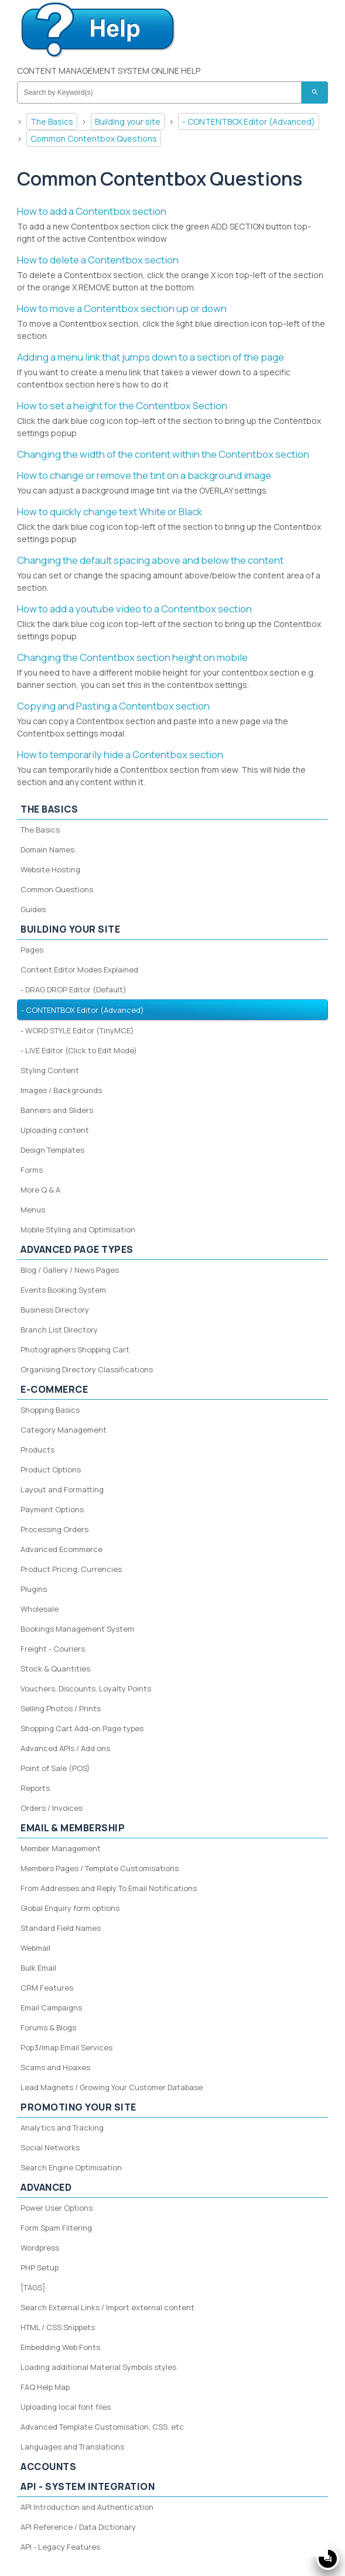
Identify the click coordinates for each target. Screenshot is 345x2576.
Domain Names (47, 849)
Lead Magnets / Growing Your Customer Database (112, 2087)
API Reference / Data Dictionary (78, 2527)
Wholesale (40, 1609)
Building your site (127, 121)
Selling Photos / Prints (61, 1708)
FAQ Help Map (45, 2387)
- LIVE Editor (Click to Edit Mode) (79, 1050)
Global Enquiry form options (70, 1908)
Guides (33, 909)
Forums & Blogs (48, 2027)
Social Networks (50, 2147)
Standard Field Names (61, 1928)
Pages (32, 949)
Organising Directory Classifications (87, 1369)
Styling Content (50, 1070)
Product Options (51, 1469)
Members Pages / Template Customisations (100, 1868)
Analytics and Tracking (62, 2127)
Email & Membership (73, 1827)
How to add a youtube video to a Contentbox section (134, 608)
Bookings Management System (77, 1628)
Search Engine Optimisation (71, 2167)
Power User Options (57, 2207)
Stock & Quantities (55, 1668)
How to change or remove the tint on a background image (144, 475)
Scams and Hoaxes (55, 2067)
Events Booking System (63, 1289)
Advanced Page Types (77, 1249)
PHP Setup (40, 2267)
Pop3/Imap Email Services (66, 2047)
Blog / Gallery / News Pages (70, 1270)
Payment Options (52, 1509)
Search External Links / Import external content (107, 2307)
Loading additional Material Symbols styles (98, 2367)
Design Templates (52, 1150)
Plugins (34, 1589)
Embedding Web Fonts (60, 2347)
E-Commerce (54, 1389)
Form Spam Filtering (56, 2227)
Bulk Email (38, 1967)
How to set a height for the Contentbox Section (122, 405)
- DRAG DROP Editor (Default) (74, 989)
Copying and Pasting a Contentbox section (113, 705)
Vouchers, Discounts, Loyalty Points (86, 1688)
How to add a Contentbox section (91, 211)
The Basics (51, 121)
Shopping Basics (50, 1410)
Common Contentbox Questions (93, 138)
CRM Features (47, 1987)
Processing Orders (54, 1529)
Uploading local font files (66, 2407)
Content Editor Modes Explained (79, 969)
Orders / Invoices (52, 1808)
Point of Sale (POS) (55, 1768)
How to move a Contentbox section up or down (122, 308)
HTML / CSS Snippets (58, 2327)
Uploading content (55, 1130)
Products (37, 1449)
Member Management (61, 1848)
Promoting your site (78, 2107)
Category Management (64, 1429)
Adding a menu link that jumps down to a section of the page (150, 357)
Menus (33, 1209)
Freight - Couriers (53, 1648)
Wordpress (40, 2247)
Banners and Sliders (57, 1110)
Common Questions (57, 889)
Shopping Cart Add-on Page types (82, 1728)
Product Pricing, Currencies (71, 1569)
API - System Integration (88, 2486)
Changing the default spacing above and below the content (150, 560)
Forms (32, 1169)
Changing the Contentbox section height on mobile (132, 657)
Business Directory (55, 1309)
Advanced (46, 2187)
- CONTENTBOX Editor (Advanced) (248, 121)
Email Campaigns (51, 2007)
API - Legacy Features (60, 2546)
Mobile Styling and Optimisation (78, 1229)
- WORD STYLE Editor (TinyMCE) (77, 1030)
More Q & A (40, 1189)
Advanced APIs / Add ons (65, 1748)
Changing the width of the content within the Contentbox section (163, 454)
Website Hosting (50, 869)
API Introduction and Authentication (87, 2507)
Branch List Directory (59, 1329)
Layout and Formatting (62, 1489)
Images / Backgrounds (61, 1090)
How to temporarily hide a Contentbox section (120, 754)
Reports (35, 1788)
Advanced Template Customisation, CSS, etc (102, 2426)
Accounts (48, 2466)
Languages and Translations (72, 2446)
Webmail (35, 1948)
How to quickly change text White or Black (109, 511)
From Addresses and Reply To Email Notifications (109, 1888)
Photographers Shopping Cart (75, 1349)
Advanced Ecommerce (62, 1549)
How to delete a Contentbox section (98, 259)
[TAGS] (33, 2287)
